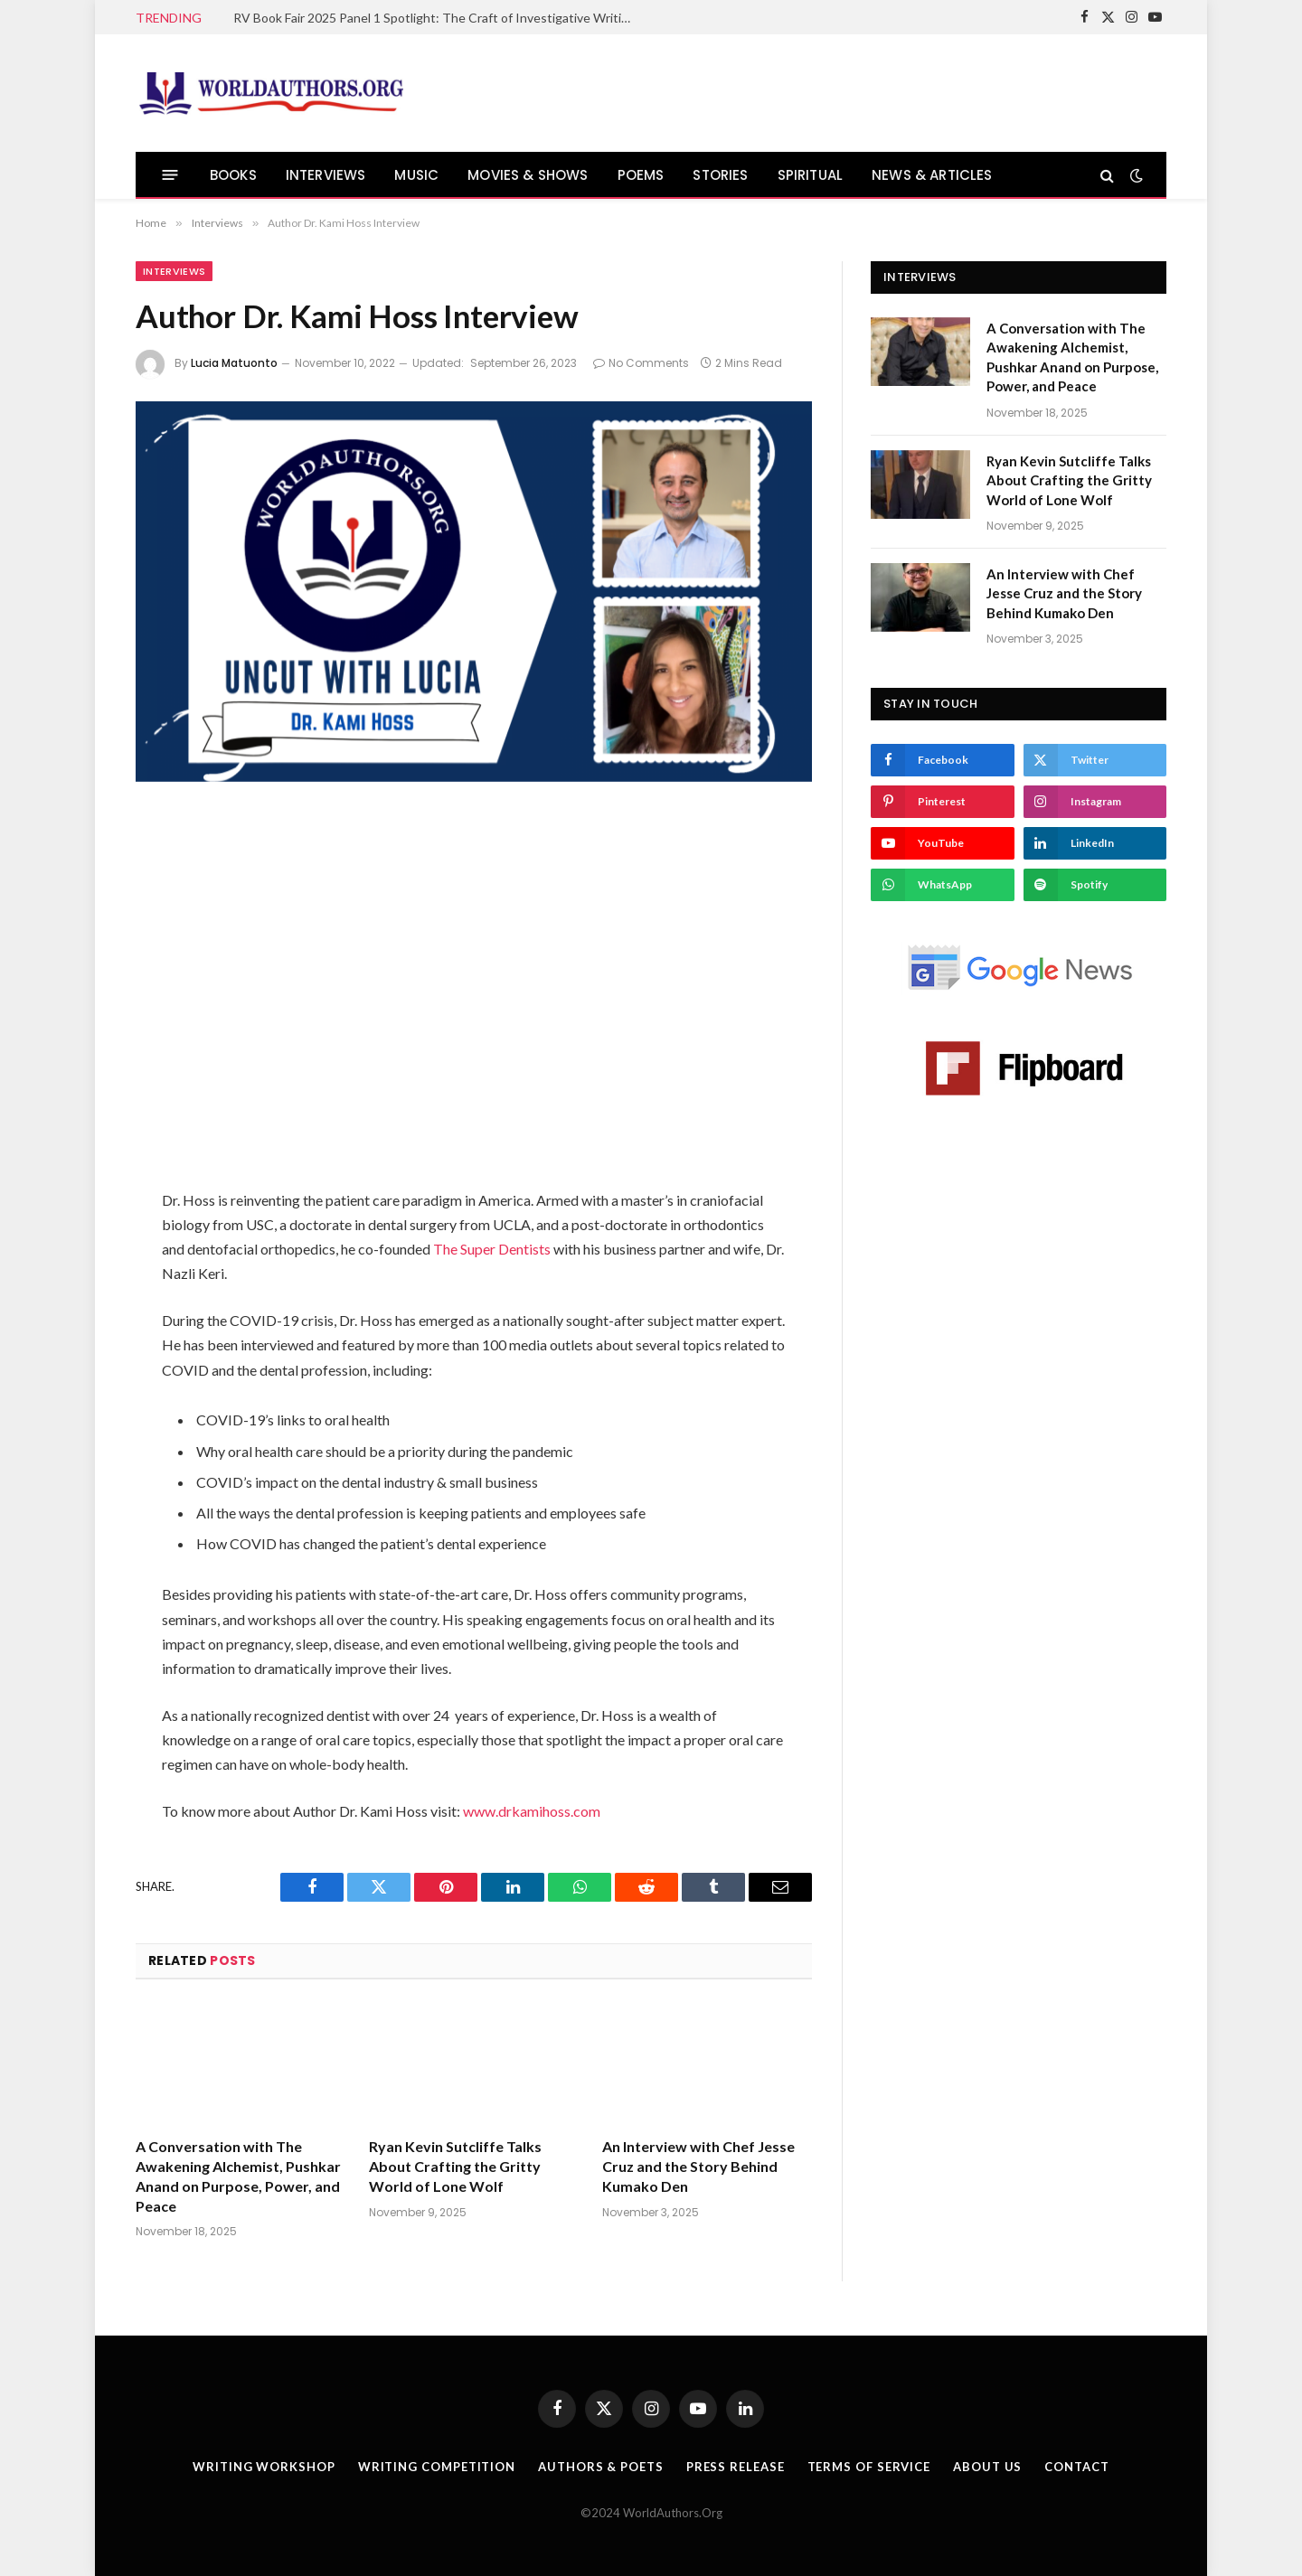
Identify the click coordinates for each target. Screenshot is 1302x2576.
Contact (1076, 2466)
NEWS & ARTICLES (932, 174)
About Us (987, 2466)
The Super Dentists (492, 1248)
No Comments (641, 363)
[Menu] (170, 175)
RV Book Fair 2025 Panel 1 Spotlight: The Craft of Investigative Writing (434, 17)
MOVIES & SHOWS (527, 174)
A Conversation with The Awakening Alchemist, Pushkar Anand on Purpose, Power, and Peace (238, 2176)
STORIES (720, 174)
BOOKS (233, 174)
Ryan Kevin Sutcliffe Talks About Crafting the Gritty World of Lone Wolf (455, 2166)
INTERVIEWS (326, 174)
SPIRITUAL (811, 174)
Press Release (735, 2466)
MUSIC (416, 174)
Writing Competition (436, 2466)
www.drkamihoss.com (531, 1810)
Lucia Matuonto (234, 363)
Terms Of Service (869, 2466)
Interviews (174, 271)
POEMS (641, 174)
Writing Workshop (264, 2466)
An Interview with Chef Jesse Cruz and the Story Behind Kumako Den (698, 2166)
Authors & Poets (601, 2466)
